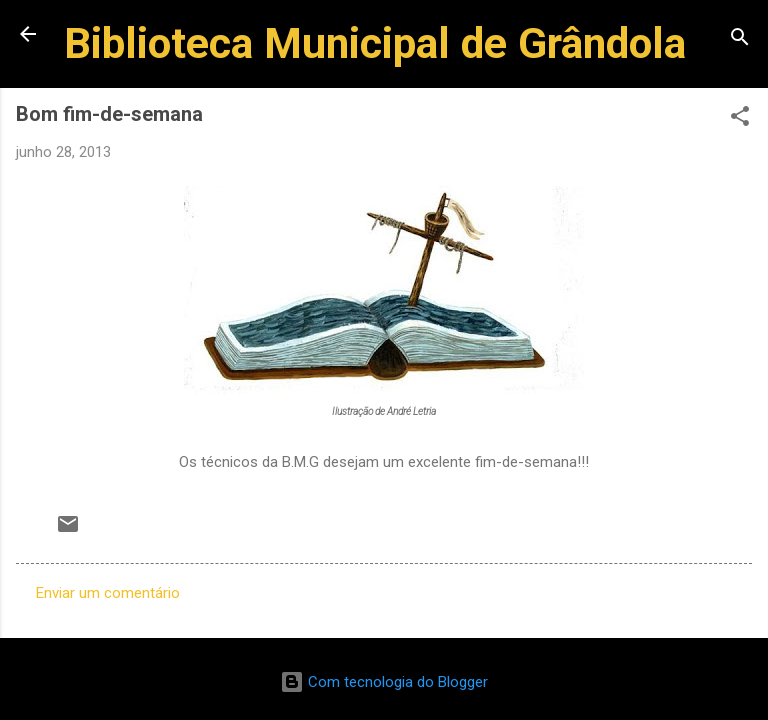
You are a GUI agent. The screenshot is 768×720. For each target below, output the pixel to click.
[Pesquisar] (740, 40)
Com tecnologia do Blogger (384, 682)
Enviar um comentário (108, 593)
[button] (740, 119)
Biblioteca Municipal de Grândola (375, 43)
